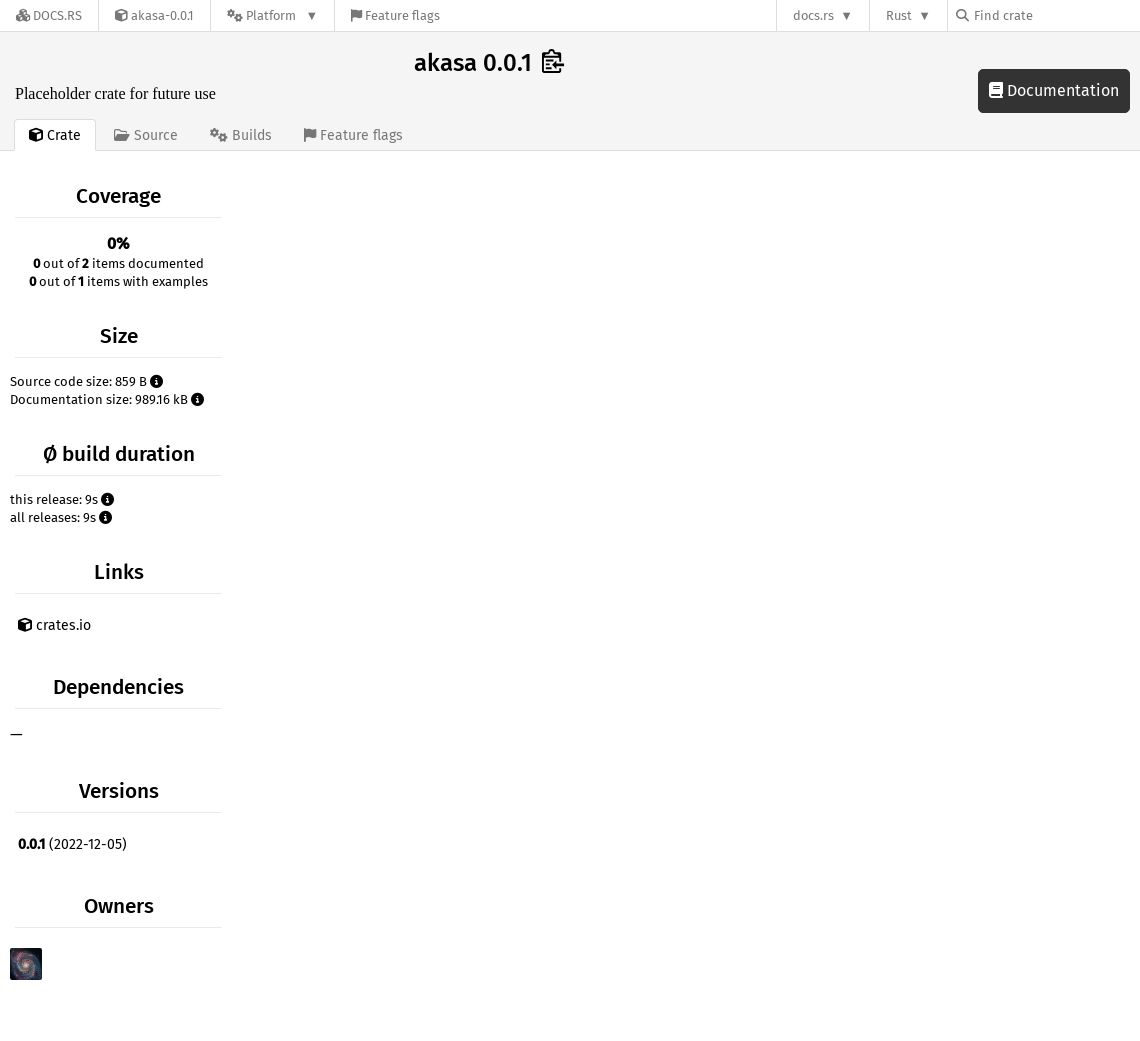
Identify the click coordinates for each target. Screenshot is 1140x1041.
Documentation (1054, 90)
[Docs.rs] (49, 15)
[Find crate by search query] (1056, 15)
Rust (899, 15)
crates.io (54, 625)
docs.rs (813, 15)
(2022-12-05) (72, 844)
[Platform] (272, 15)
